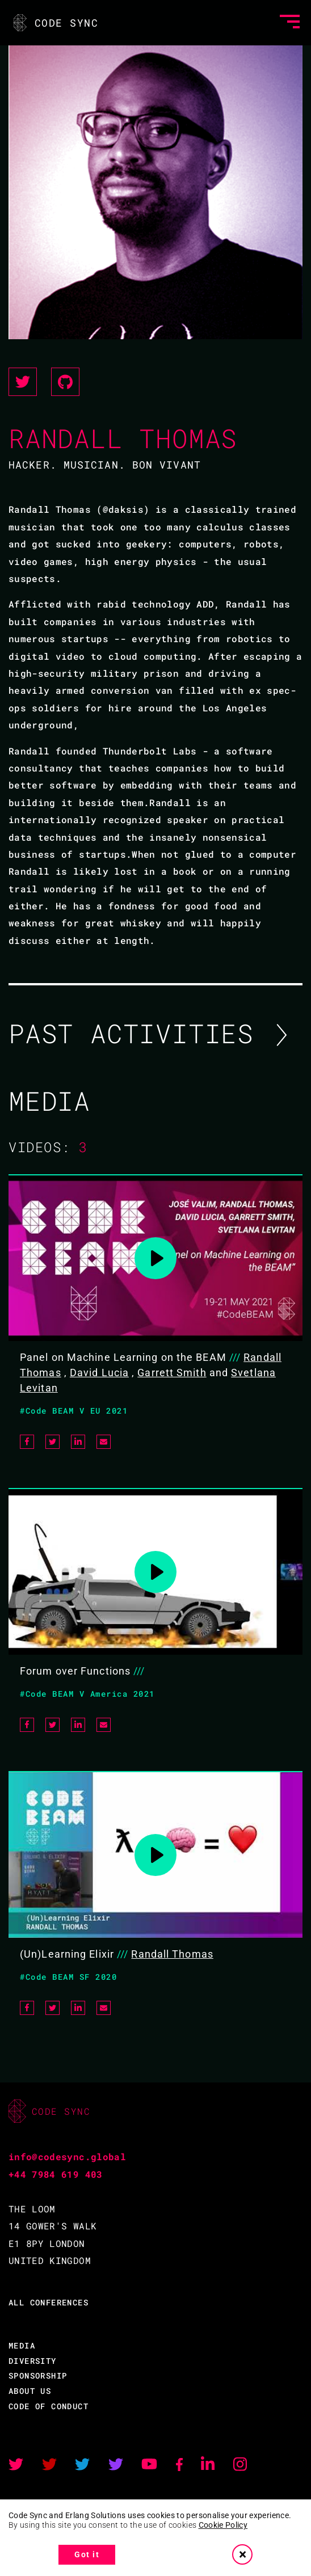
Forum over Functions (75, 1671)
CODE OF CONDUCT (49, 2406)
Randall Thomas (172, 1954)
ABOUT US (30, 2390)
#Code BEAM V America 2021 (87, 1693)
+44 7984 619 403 (56, 2174)
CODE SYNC (54, 22)
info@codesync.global (67, 2156)
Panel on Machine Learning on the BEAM (123, 1357)
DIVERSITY (33, 2360)
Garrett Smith (171, 1372)
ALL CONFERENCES (49, 2302)
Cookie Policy (223, 2524)
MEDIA (22, 2345)
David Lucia (99, 1372)
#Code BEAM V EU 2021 (74, 1410)
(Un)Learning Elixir (67, 1954)
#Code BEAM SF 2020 (68, 1976)
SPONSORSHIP (38, 2375)
